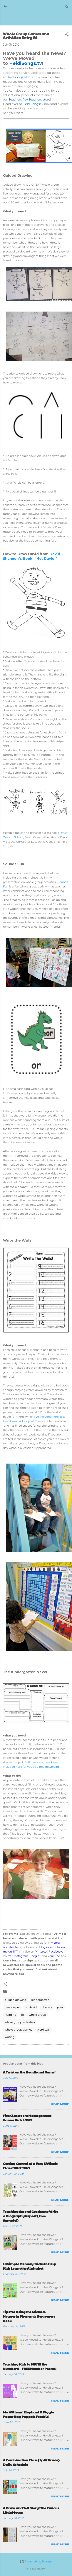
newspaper (12, 2007)
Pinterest (41, 1951)
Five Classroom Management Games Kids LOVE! (27, 2117)
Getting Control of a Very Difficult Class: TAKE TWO (30, 2165)
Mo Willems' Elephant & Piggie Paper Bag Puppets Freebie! (28, 2414)
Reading (10, 2014)
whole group (37, 2014)
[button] (67, 35)
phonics (46, 2007)
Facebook (55, 1951)
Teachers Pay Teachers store (29, 99)
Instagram (21, 1956)
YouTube (54, 1956)
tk (22, 2014)
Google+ (35, 1956)
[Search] (67, 7)
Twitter (8, 1956)
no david (31, 2007)
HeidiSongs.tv (25, 63)
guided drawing (15, 2000)
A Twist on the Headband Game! (29, 2072)
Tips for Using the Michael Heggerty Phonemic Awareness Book (29, 2316)
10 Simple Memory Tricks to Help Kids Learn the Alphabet (29, 2266)
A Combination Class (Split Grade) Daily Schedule (31, 2462)
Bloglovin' (45, 1947)
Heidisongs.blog (19, 77)
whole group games (18, 2029)
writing (9, 2037)
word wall (43, 2029)
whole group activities (20, 2022)
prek (60, 2007)
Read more (60, 2104)
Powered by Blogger (36, 2561)
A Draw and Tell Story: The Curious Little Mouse (31, 2510)
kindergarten (40, 2000)
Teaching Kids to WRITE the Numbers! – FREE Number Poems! (29, 2366)
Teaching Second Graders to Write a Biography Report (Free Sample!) (30, 2216)
